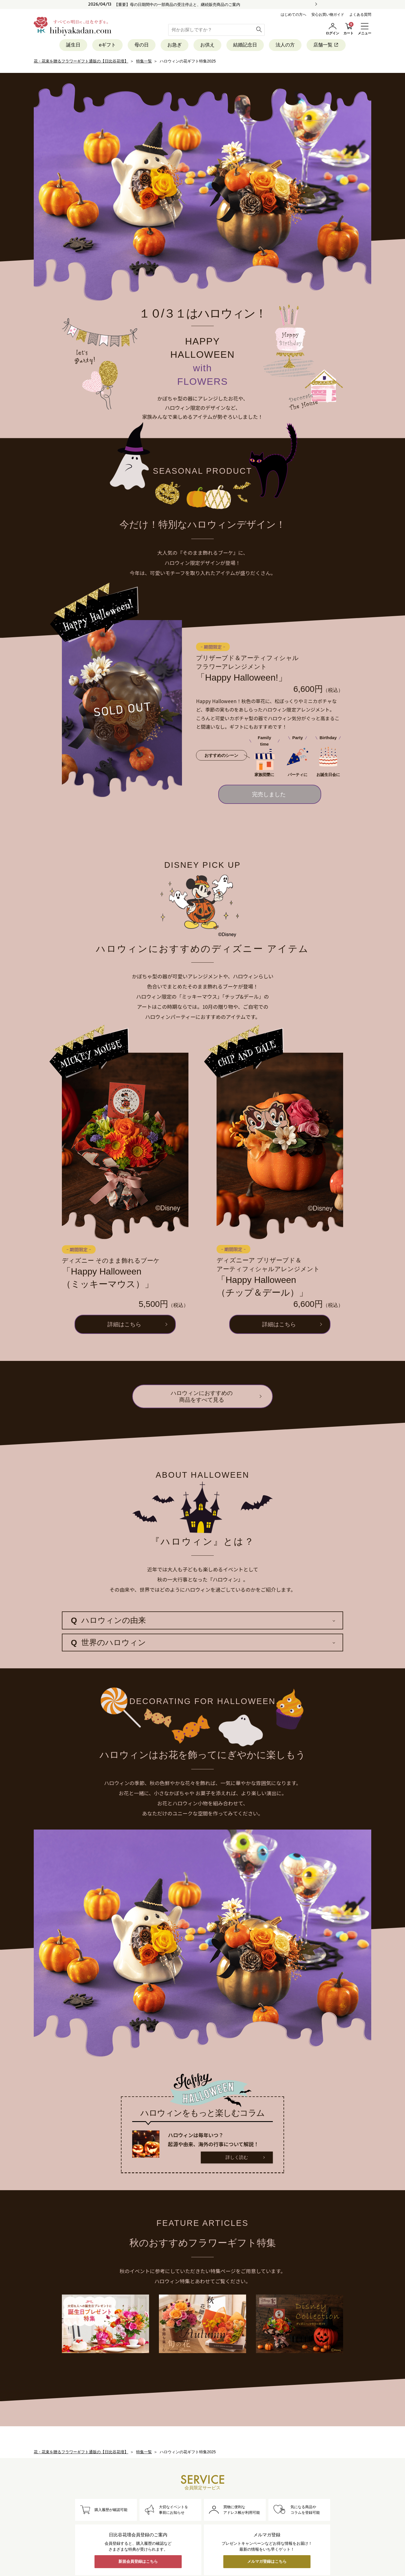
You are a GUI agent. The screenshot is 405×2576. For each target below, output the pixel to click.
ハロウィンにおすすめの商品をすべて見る (202, 1396)
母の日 (141, 45)
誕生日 (73, 45)
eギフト (107, 45)
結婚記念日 (245, 45)
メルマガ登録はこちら (267, 2561)
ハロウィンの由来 (108, 1620)
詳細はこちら (124, 1324)
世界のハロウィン (108, 1642)
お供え (207, 45)
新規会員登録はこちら (138, 2561)
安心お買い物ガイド (327, 14)
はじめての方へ (293, 14)
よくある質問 (360, 14)
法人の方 (285, 45)
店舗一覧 (326, 45)
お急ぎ (174, 45)
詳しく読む (237, 2157)
